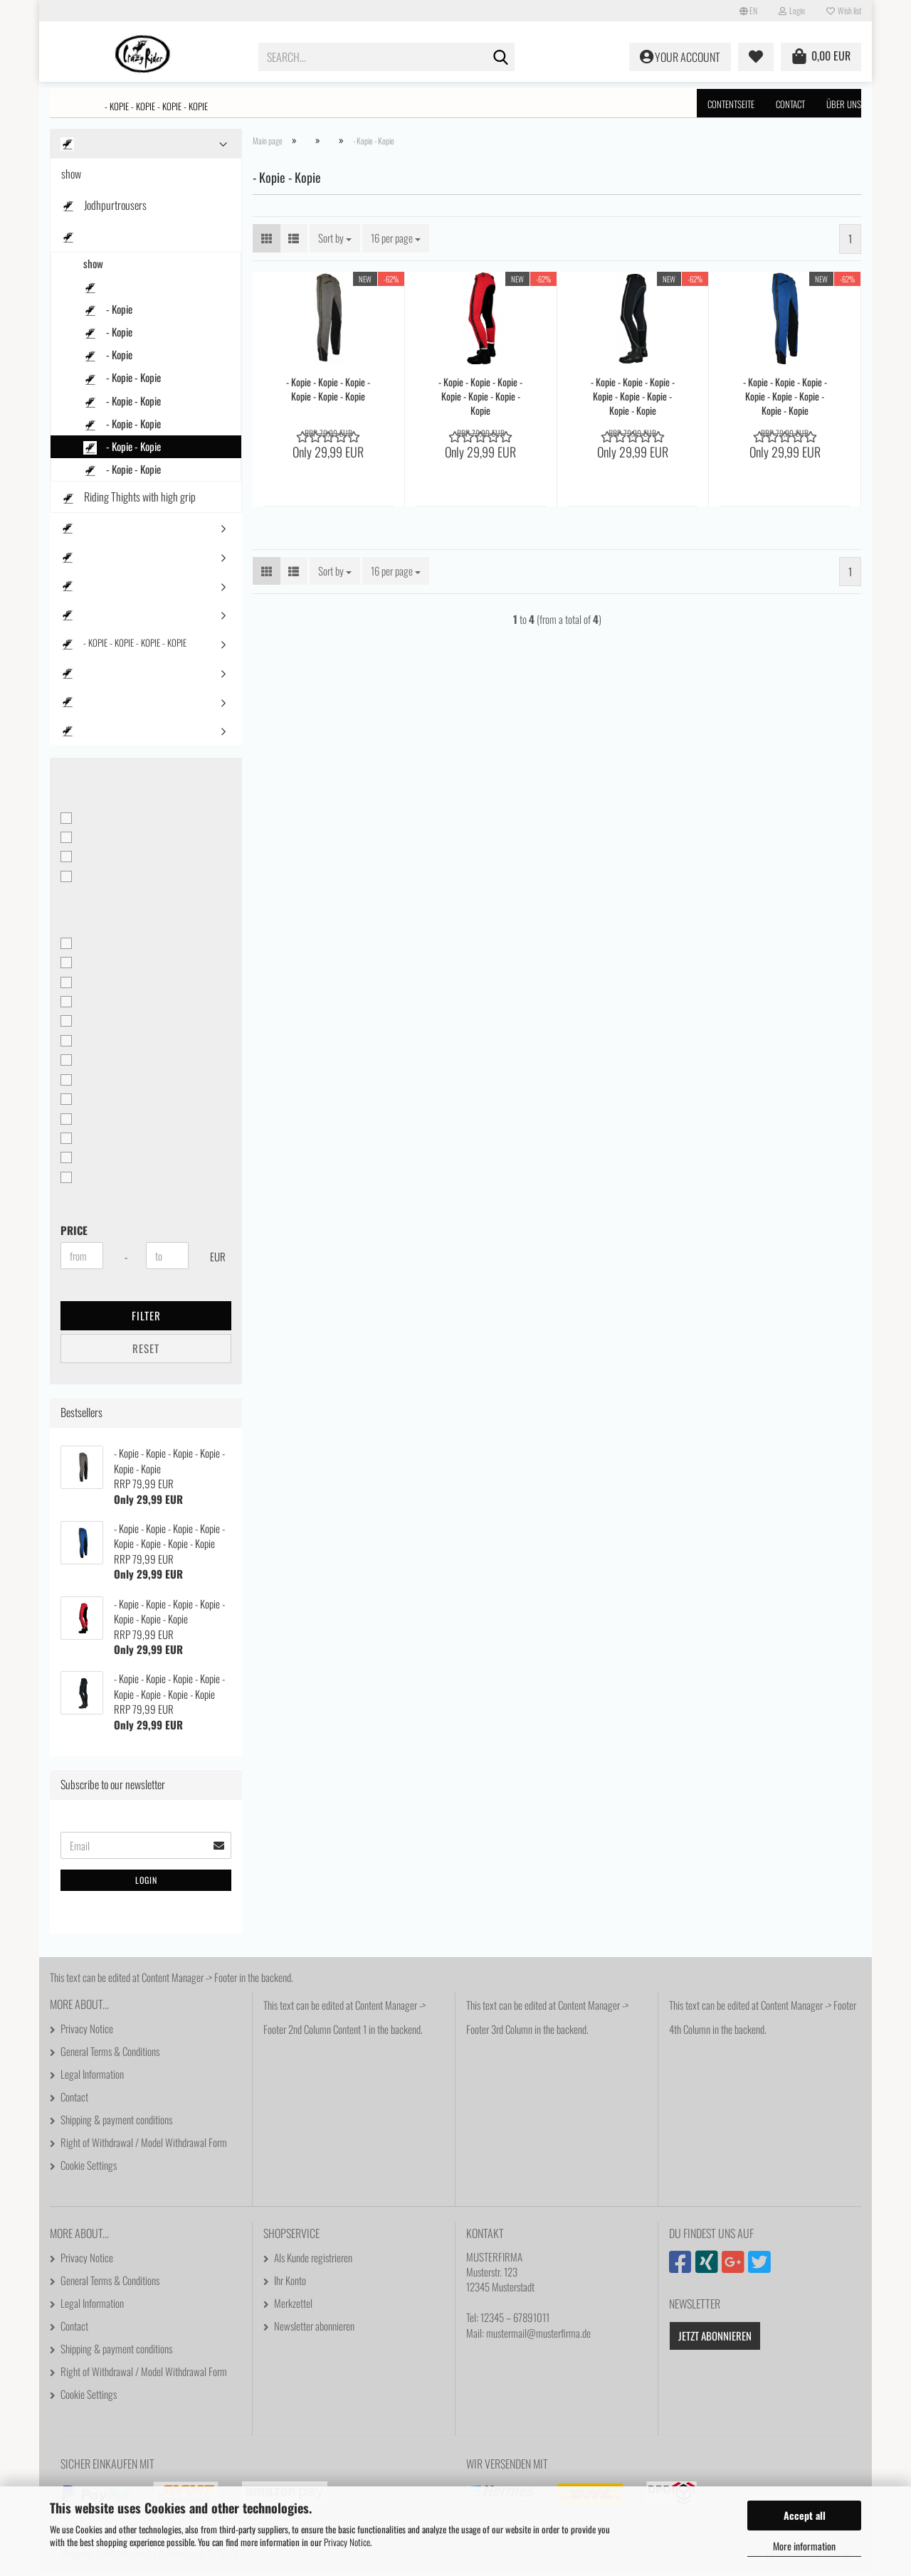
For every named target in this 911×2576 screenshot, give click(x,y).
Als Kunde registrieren (313, 2262)
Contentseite (730, 104)
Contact (790, 104)
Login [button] (792, 10)
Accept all (805, 2515)
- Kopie (107, 314)
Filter (146, 1320)
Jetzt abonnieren (715, 2340)
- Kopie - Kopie (122, 382)
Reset (145, 1353)
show (71, 178)
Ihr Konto (290, 2285)
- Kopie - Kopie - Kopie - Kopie (156, 106)
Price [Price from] (74, 1235)
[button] (748, 10)
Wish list (843, 10)
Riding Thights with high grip (128, 501)
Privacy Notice (347, 2542)
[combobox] (335, 243)
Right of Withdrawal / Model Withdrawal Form (143, 2147)
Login (146, 1885)
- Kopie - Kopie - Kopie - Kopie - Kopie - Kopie (328, 394)
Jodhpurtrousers (104, 209)
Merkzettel (293, 2308)
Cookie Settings (88, 2170)
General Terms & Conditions (109, 2056)
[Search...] (501, 57)
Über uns (843, 104)
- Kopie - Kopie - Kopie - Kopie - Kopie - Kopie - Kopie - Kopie (633, 401)
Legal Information (92, 2079)
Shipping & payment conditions (116, 2124)
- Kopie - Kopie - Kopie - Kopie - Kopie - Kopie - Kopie (480, 401)
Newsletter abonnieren (314, 2330)
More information (804, 2545)
